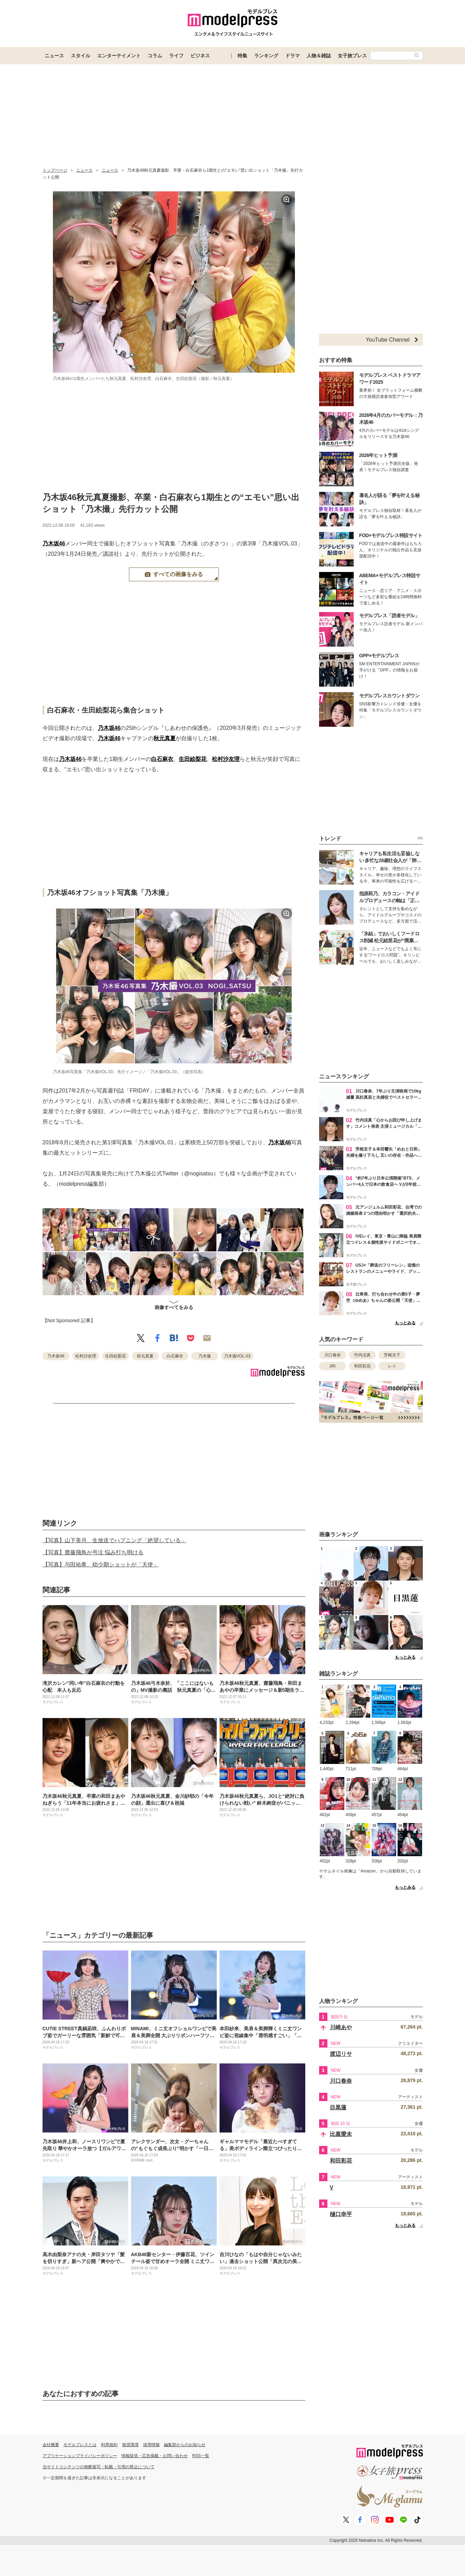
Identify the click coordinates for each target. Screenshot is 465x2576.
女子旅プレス (352, 55)
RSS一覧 (200, 2455)
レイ (392, 1366)
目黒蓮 (338, 2107)
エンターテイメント (119, 55)
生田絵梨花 (192, 759)
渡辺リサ (341, 2054)
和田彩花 (362, 1366)
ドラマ (292, 55)
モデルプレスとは (79, 2444)
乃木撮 (204, 1356)
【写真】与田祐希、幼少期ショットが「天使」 (101, 1564)
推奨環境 (130, 2444)
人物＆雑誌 (319, 55)
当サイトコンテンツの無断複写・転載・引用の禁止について (99, 2466)
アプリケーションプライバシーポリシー (80, 2455)
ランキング (266, 55)
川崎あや (341, 2027)
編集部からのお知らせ (184, 2444)
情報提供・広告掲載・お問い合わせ (154, 2455)
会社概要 (51, 2444)
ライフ (176, 55)
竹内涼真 (362, 1355)
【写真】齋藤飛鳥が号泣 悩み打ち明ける (93, 1552)
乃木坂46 (54, 543)
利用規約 (109, 2444)
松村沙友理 (226, 759)
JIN (332, 1366)
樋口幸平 (341, 2214)
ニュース (54, 55)
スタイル (80, 55)
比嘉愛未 (341, 2134)
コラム (155, 55)
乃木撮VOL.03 (237, 1356)
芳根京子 (392, 1355)
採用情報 (151, 2444)
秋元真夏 (165, 738)
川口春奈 (332, 1355)
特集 (242, 55)
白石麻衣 (162, 759)
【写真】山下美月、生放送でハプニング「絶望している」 (114, 1540)
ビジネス (200, 55)
